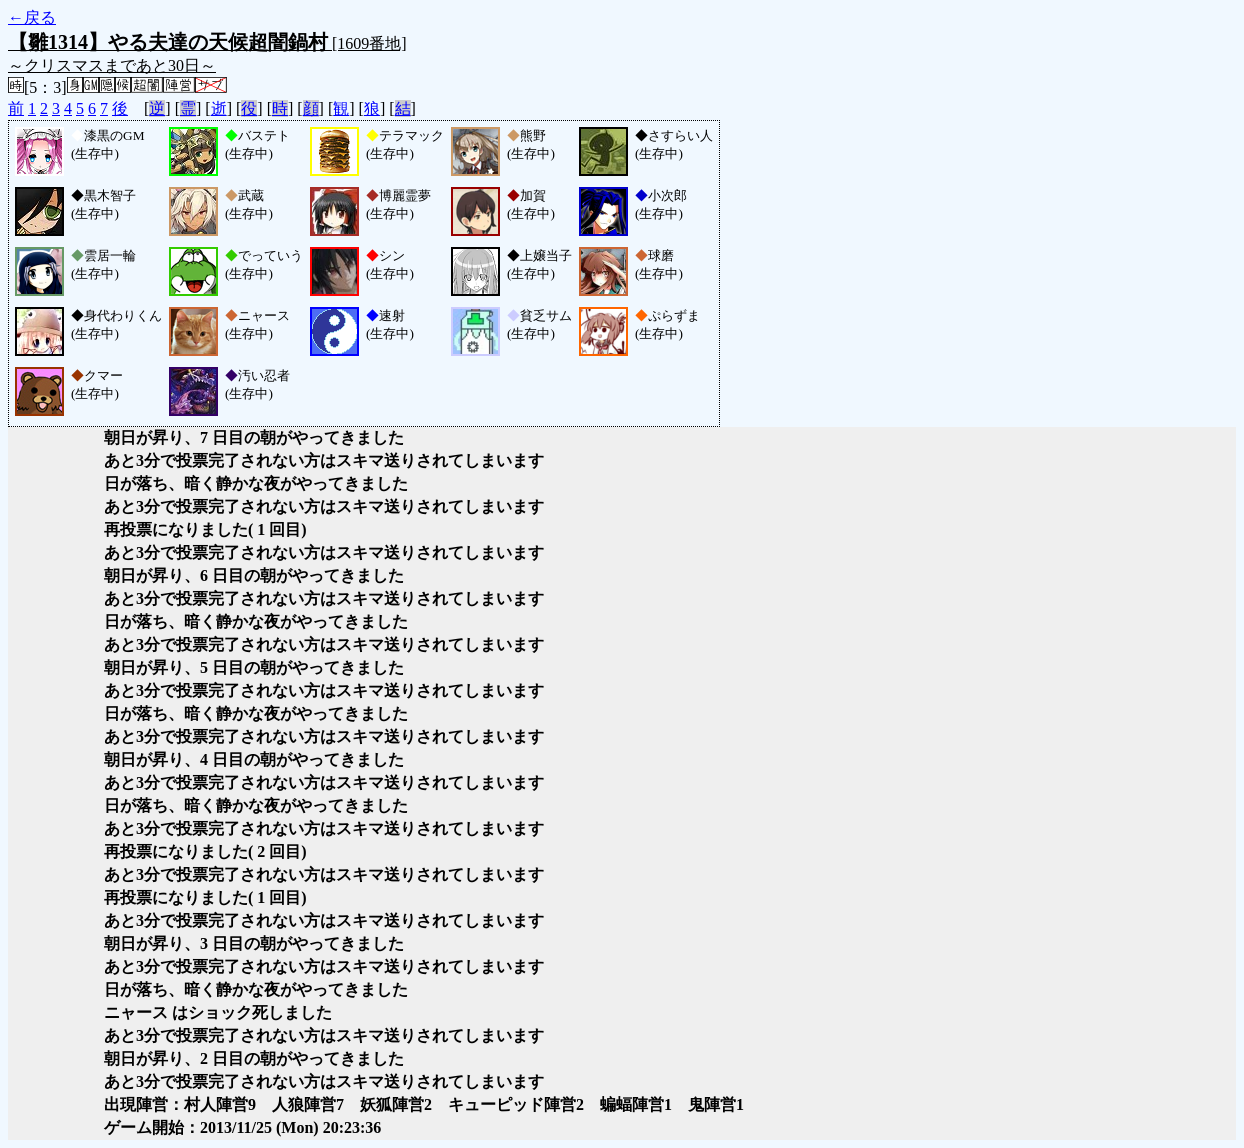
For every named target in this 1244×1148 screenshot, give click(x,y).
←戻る (32, 17)
